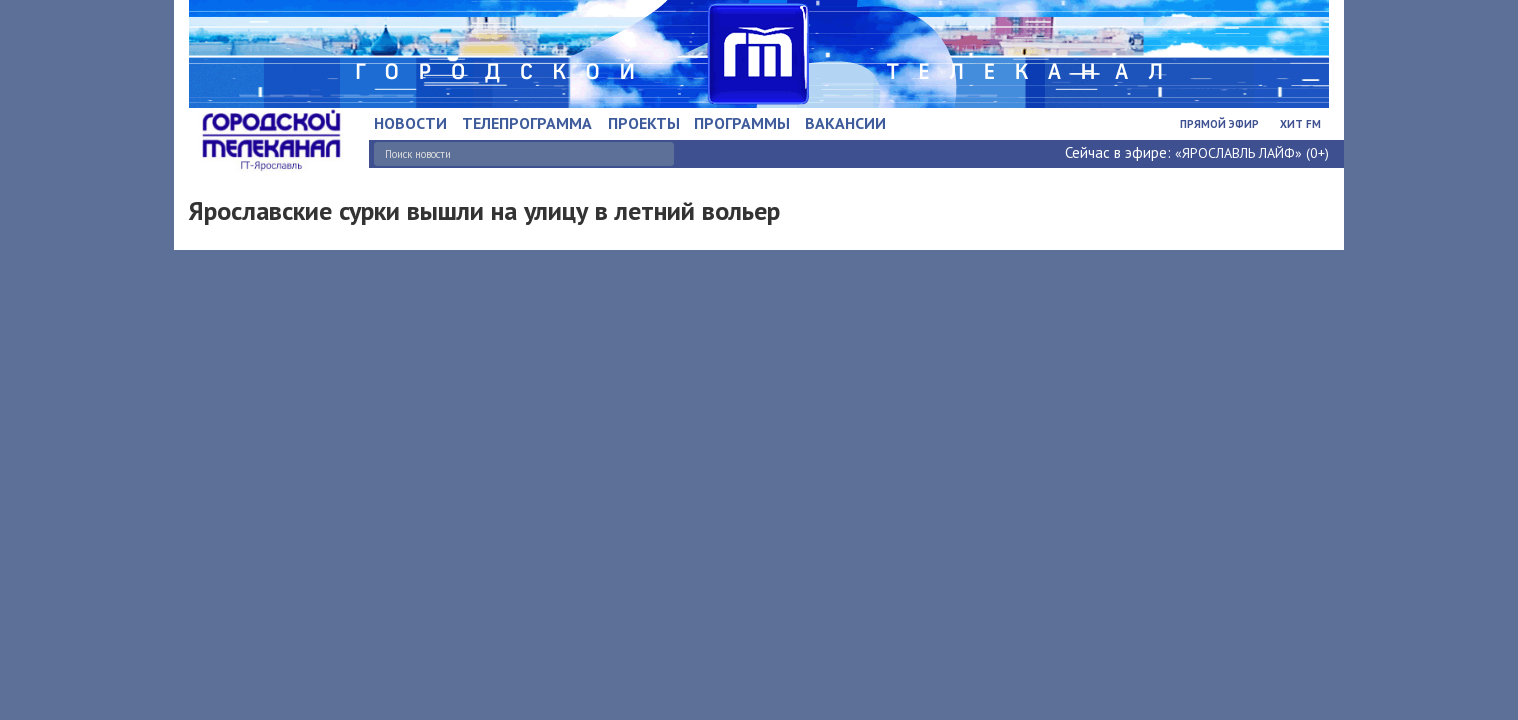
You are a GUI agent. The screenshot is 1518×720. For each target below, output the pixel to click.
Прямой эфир (1219, 124)
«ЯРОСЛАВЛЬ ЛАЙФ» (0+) (1252, 153)
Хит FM (1300, 124)
